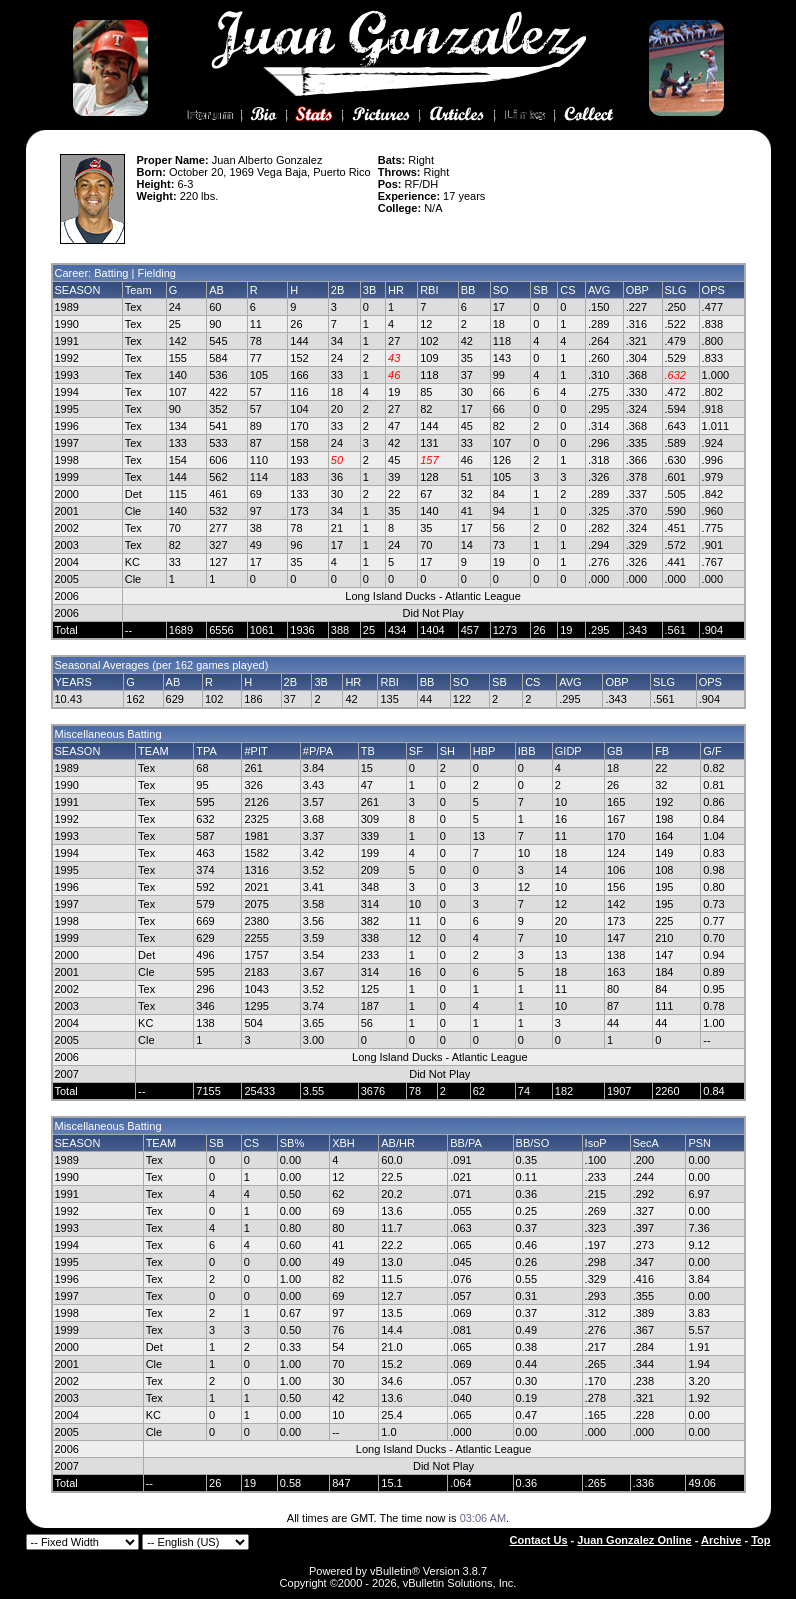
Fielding (156, 273)
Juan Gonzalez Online (634, 1540)
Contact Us (539, 1540)
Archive (721, 1540)
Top (760, 1540)
